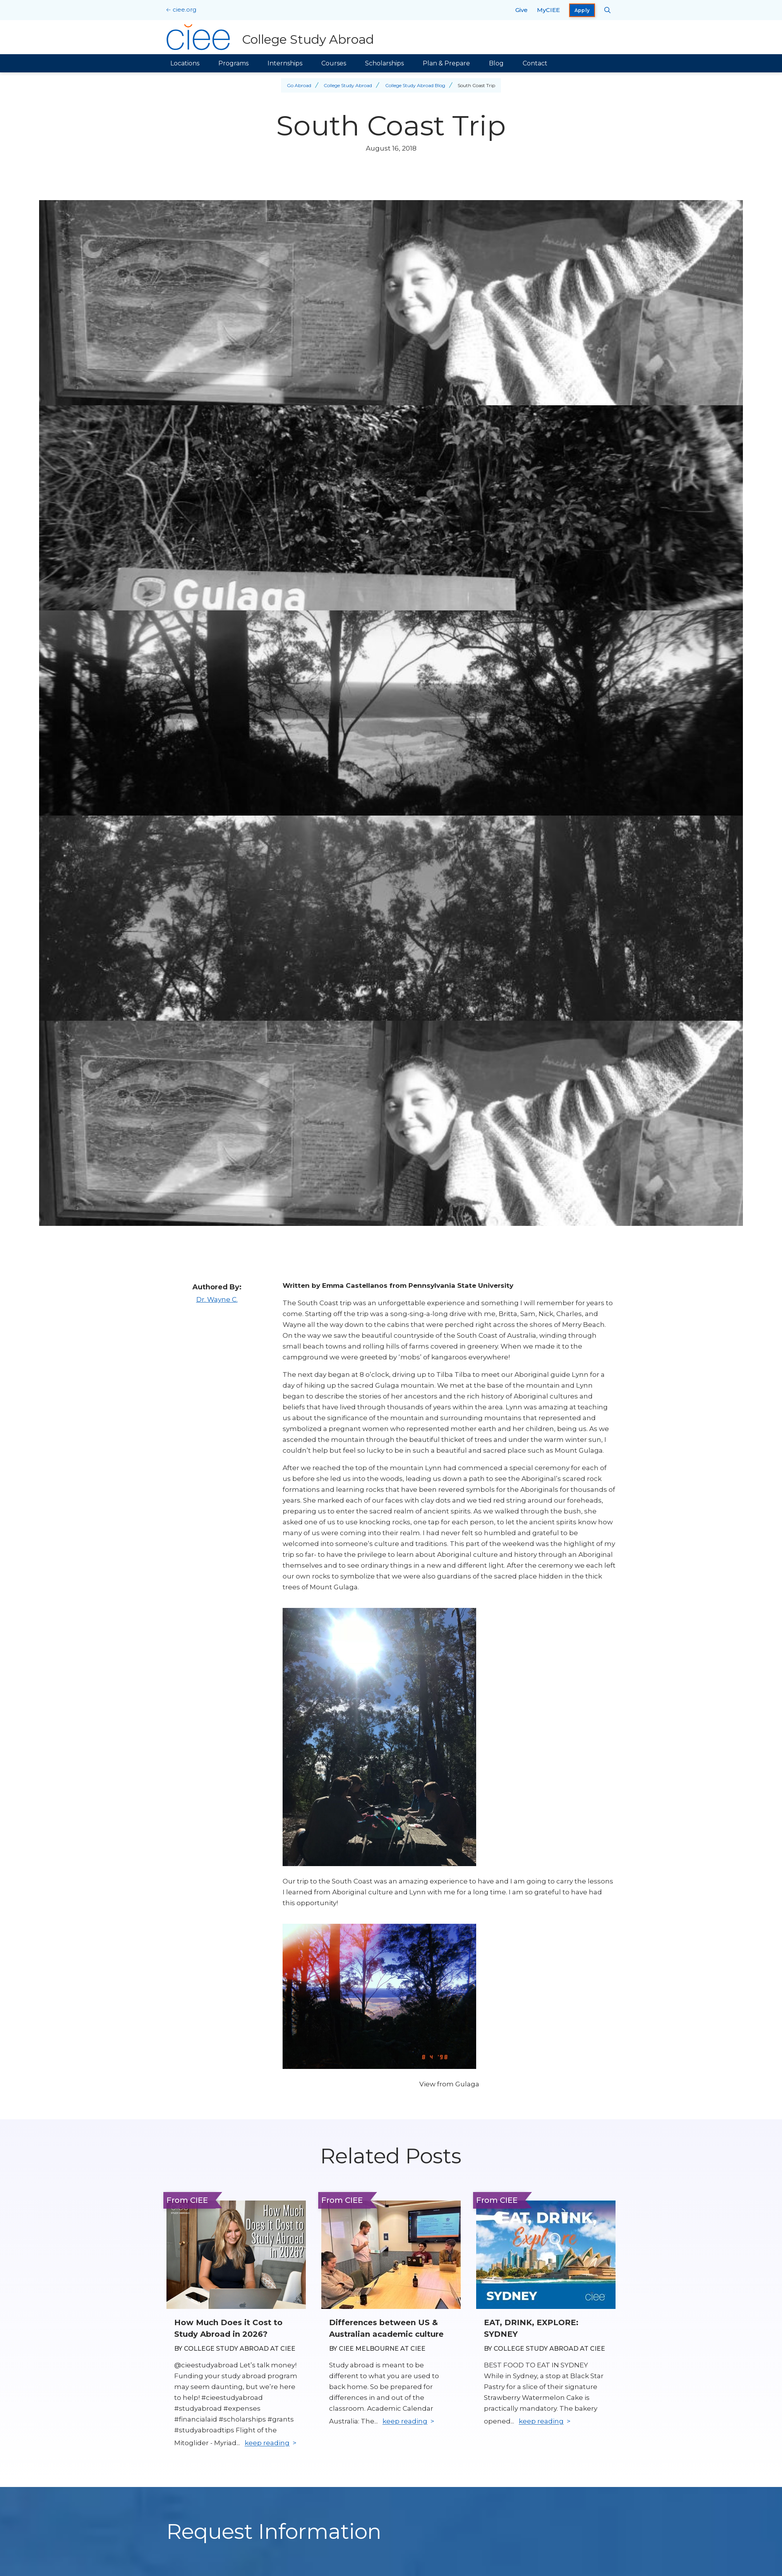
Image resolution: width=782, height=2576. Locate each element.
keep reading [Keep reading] (267, 2443)
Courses (333, 63)
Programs (233, 63)
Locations (184, 63)
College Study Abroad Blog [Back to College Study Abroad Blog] (415, 85)
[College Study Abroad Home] (270, 37)
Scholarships (384, 63)
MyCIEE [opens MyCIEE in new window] (548, 10)
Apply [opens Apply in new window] (582, 10)
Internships (285, 63)
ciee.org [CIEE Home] (184, 9)
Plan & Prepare (446, 63)
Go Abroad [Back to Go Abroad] (299, 85)
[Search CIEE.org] (608, 10)
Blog (496, 63)
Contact (535, 63)
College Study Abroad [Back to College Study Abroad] (348, 85)
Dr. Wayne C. (217, 1299)
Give (521, 10)
